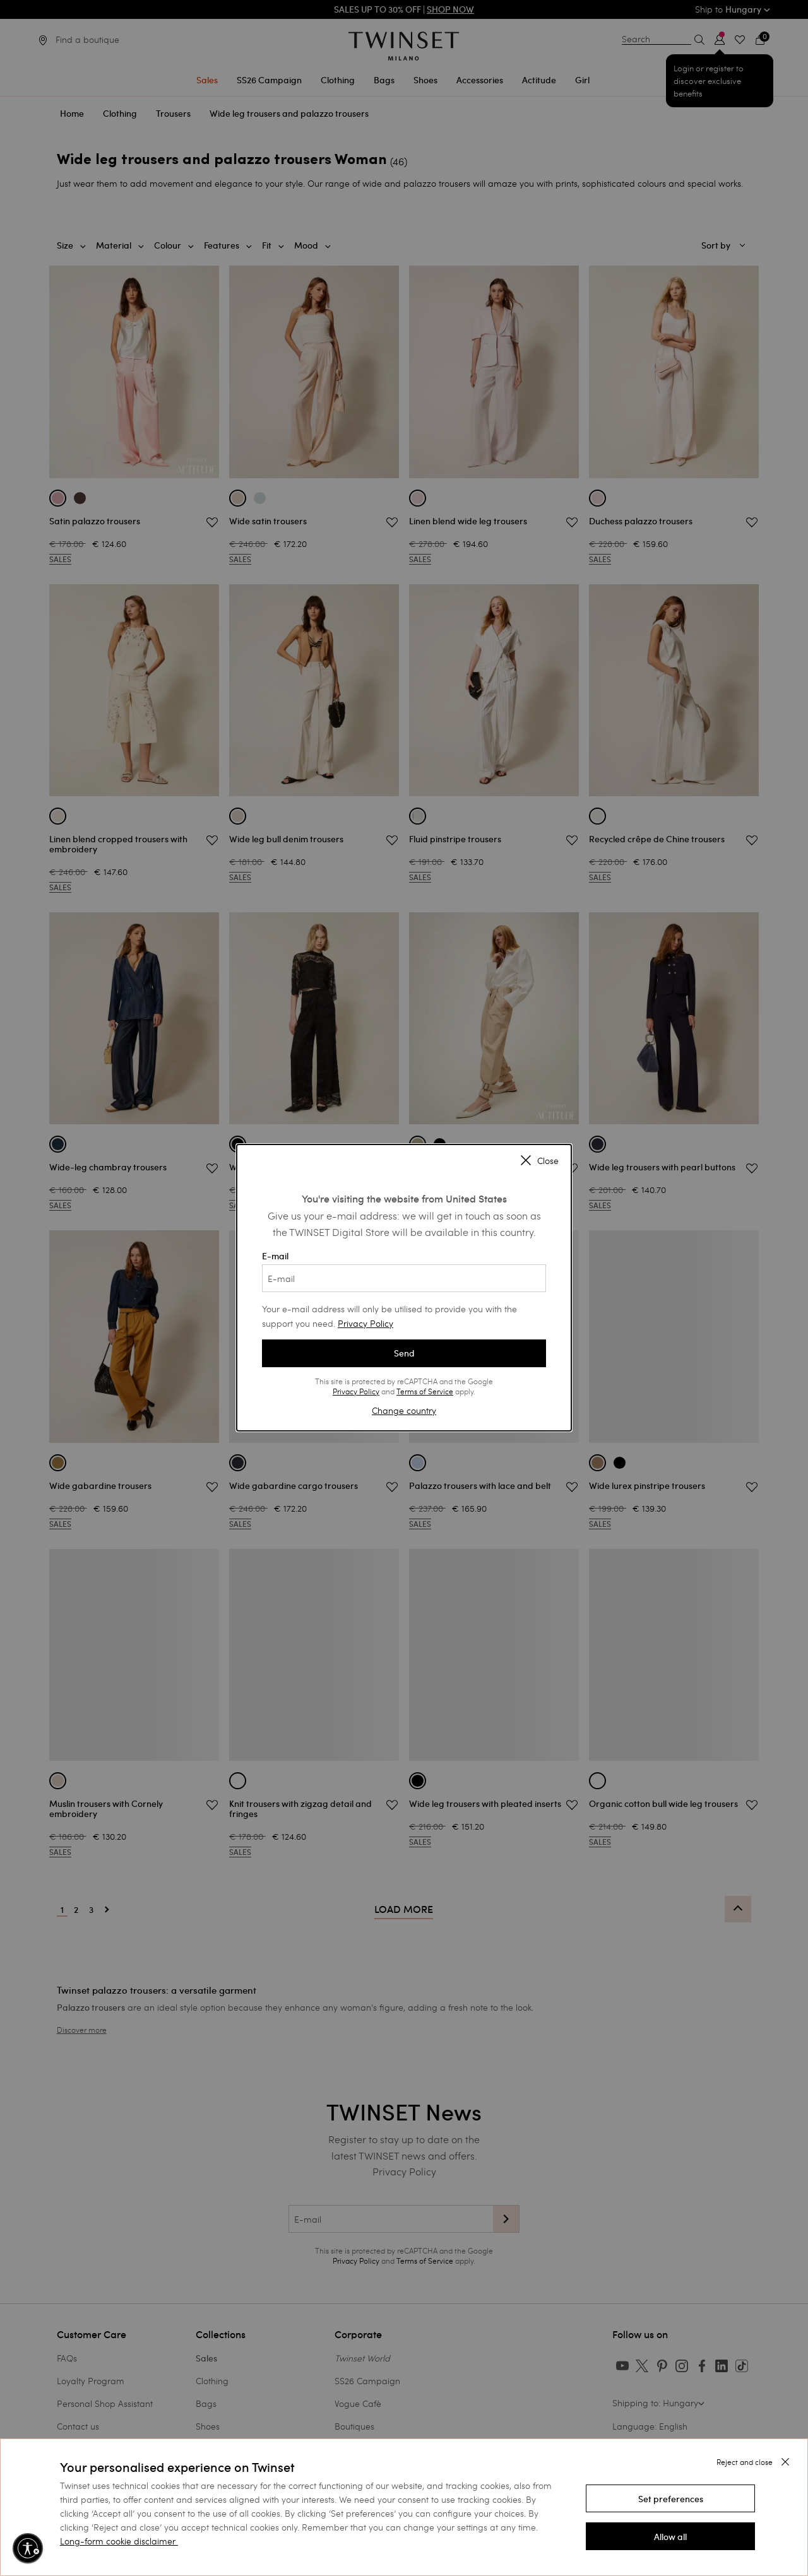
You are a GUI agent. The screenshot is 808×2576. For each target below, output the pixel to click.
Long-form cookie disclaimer (117, 2541)
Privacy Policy (365, 1323)
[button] (670, 2498)
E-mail (404, 1271)
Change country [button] (404, 1410)
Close (540, 1161)
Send (404, 1353)
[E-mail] (404, 1278)
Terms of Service (424, 1391)
